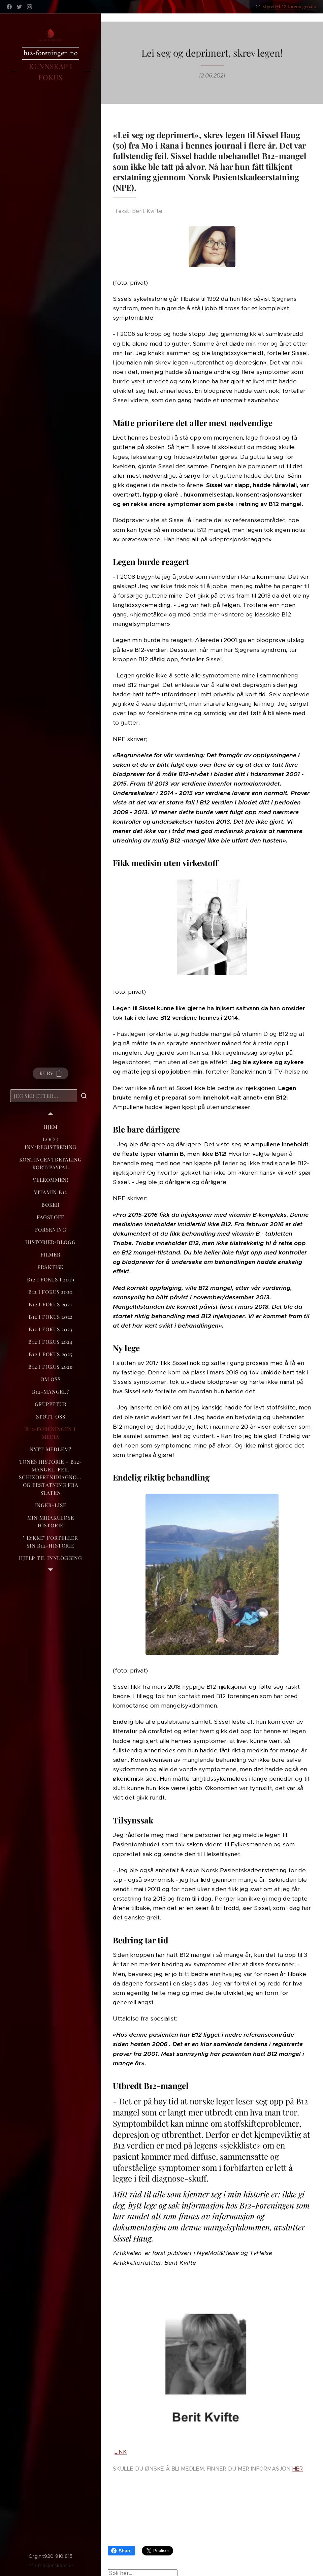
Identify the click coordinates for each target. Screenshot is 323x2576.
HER (297, 2469)
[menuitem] (50, 1127)
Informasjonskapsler (51, 2566)
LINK (121, 2452)
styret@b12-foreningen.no (289, 6)
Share (121, 2550)
